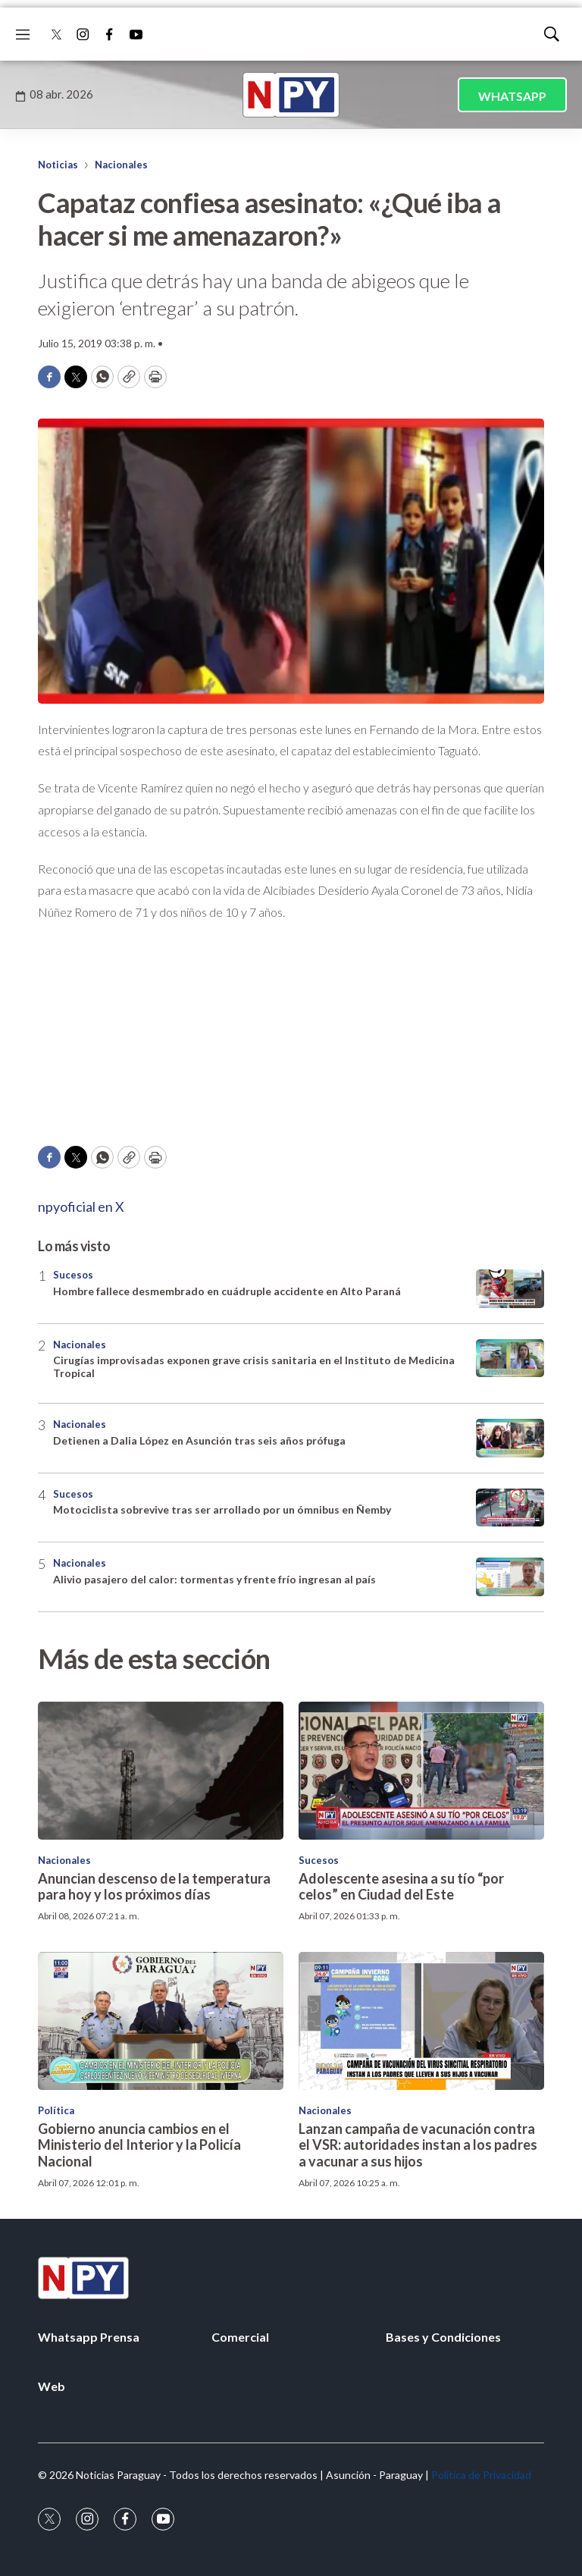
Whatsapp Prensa (88, 2337)
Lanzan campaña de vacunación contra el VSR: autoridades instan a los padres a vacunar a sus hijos (418, 2145)
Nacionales (121, 164)
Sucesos (73, 1275)
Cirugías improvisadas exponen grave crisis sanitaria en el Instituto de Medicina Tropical (254, 1366)
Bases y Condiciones (443, 2337)
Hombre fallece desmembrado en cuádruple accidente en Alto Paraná (227, 1291)
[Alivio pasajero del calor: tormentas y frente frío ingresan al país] (510, 1577)
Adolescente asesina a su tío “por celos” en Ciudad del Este (401, 1886)
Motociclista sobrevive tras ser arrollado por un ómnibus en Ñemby (222, 1509)
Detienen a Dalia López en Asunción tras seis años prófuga (199, 1440)
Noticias (58, 164)
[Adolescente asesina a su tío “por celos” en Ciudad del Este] (421, 1771)
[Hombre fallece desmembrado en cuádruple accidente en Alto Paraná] (510, 1288)
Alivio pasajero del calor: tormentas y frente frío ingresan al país (214, 1579)
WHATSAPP (512, 96)
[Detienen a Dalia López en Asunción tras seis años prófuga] (510, 1438)
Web (51, 2386)
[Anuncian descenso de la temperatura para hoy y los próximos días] (160, 1771)
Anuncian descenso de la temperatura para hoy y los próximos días (154, 1886)
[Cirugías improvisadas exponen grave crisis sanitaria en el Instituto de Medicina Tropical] (510, 1358)
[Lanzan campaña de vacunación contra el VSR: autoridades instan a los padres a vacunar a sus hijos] (421, 2021)
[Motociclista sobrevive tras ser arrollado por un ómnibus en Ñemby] (510, 1508)
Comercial (240, 2337)
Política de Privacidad (481, 2474)
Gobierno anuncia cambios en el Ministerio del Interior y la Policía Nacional (139, 2145)
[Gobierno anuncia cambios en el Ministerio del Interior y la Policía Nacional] (160, 2021)
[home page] (291, 95)
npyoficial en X (81, 1206)
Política (56, 2110)
